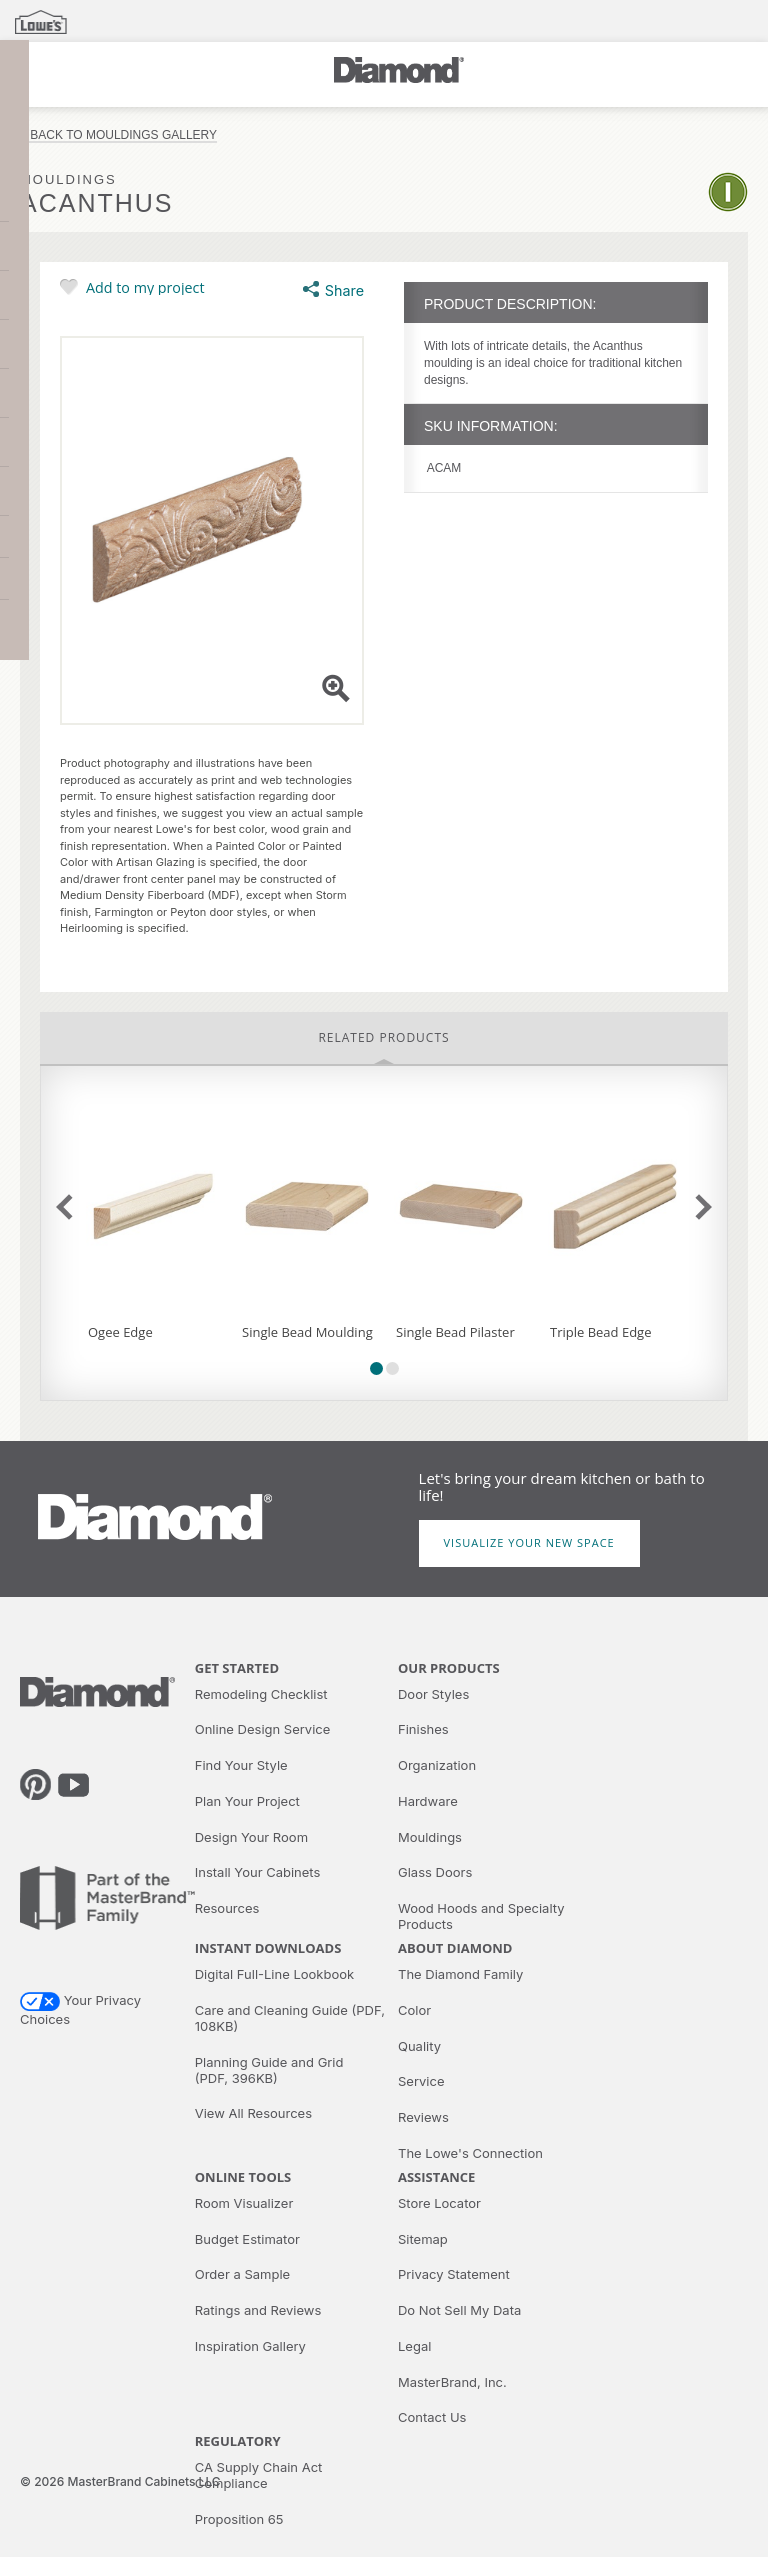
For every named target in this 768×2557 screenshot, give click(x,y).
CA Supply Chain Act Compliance (259, 2475)
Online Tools (243, 2177)
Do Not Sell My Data (459, 2310)
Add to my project (145, 287)
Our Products (449, 1668)
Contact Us (432, 2417)
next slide (698, 1206)
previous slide (68, 1206)
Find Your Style (241, 1765)
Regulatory (238, 2441)
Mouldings (430, 1837)
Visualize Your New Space (529, 1542)
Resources (227, 1908)
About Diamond (455, 1948)
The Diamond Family (460, 1974)
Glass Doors (435, 1872)
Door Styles (433, 1694)
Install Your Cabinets (258, 1872)
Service (421, 2081)
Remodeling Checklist (261, 1694)
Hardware (428, 1801)
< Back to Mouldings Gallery (118, 135)
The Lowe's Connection (470, 2153)
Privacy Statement (454, 2274)
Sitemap (423, 2239)
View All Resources (253, 2113)
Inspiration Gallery (250, 2346)
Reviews (423, 2117)
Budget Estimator (247, 2239)
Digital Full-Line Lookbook (274, 1974)
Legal (414, 2346)
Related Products (383, 1037)
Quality (419, 2046)
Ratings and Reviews (258, 2310)
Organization (437, 1765)
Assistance (436, 2177)
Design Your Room (251, 1837)
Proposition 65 (239, 2519)
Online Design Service (263, 1729)
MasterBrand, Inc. (452, 2382)
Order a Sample (242, 2274)
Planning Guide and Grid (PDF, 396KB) (269, 2070)
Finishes (423, 1729)
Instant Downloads (268, 1948)
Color (414, 2010)
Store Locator (439, 2203)
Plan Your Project (247, 1801)
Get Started (237, 1668)
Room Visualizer (244, 2203)
